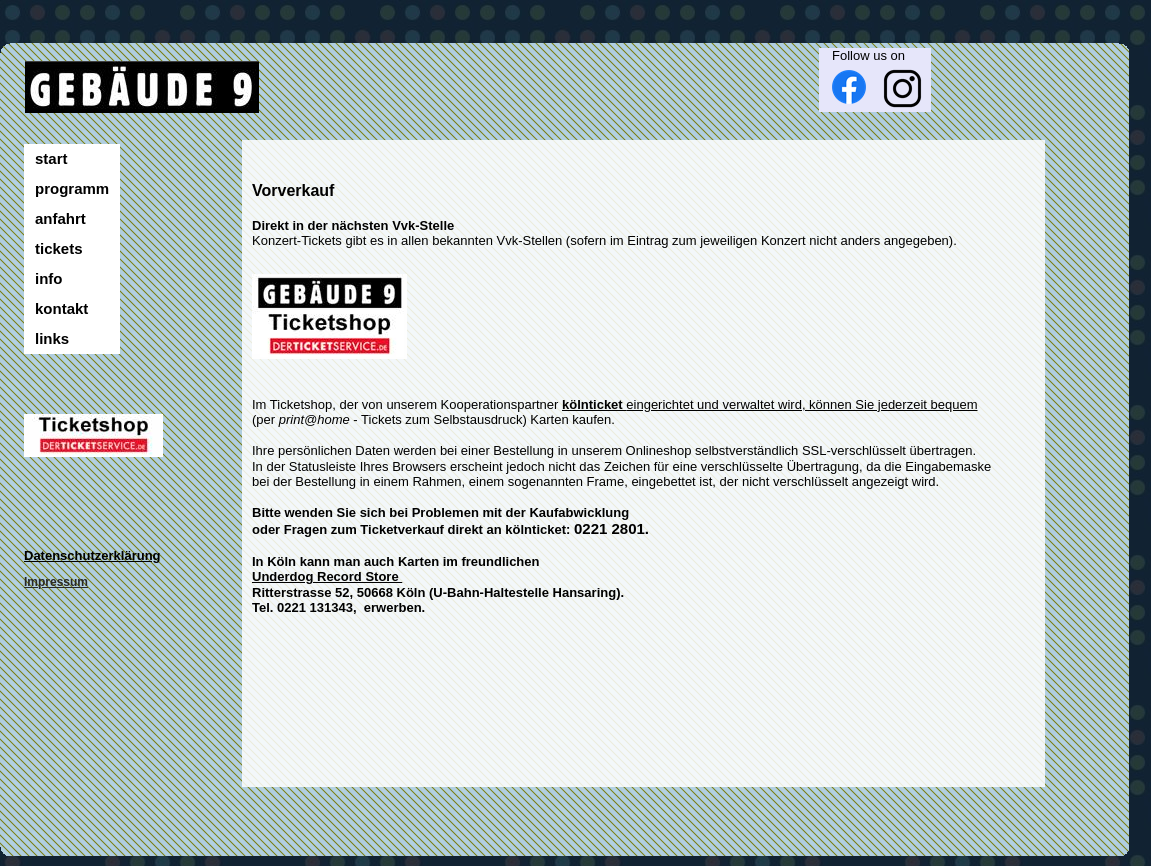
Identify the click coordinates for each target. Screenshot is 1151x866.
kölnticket (594, 404)
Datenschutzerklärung (92, 555)
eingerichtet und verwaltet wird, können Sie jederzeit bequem (801, 404)
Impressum (56, 582)
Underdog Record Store (327, 576)
